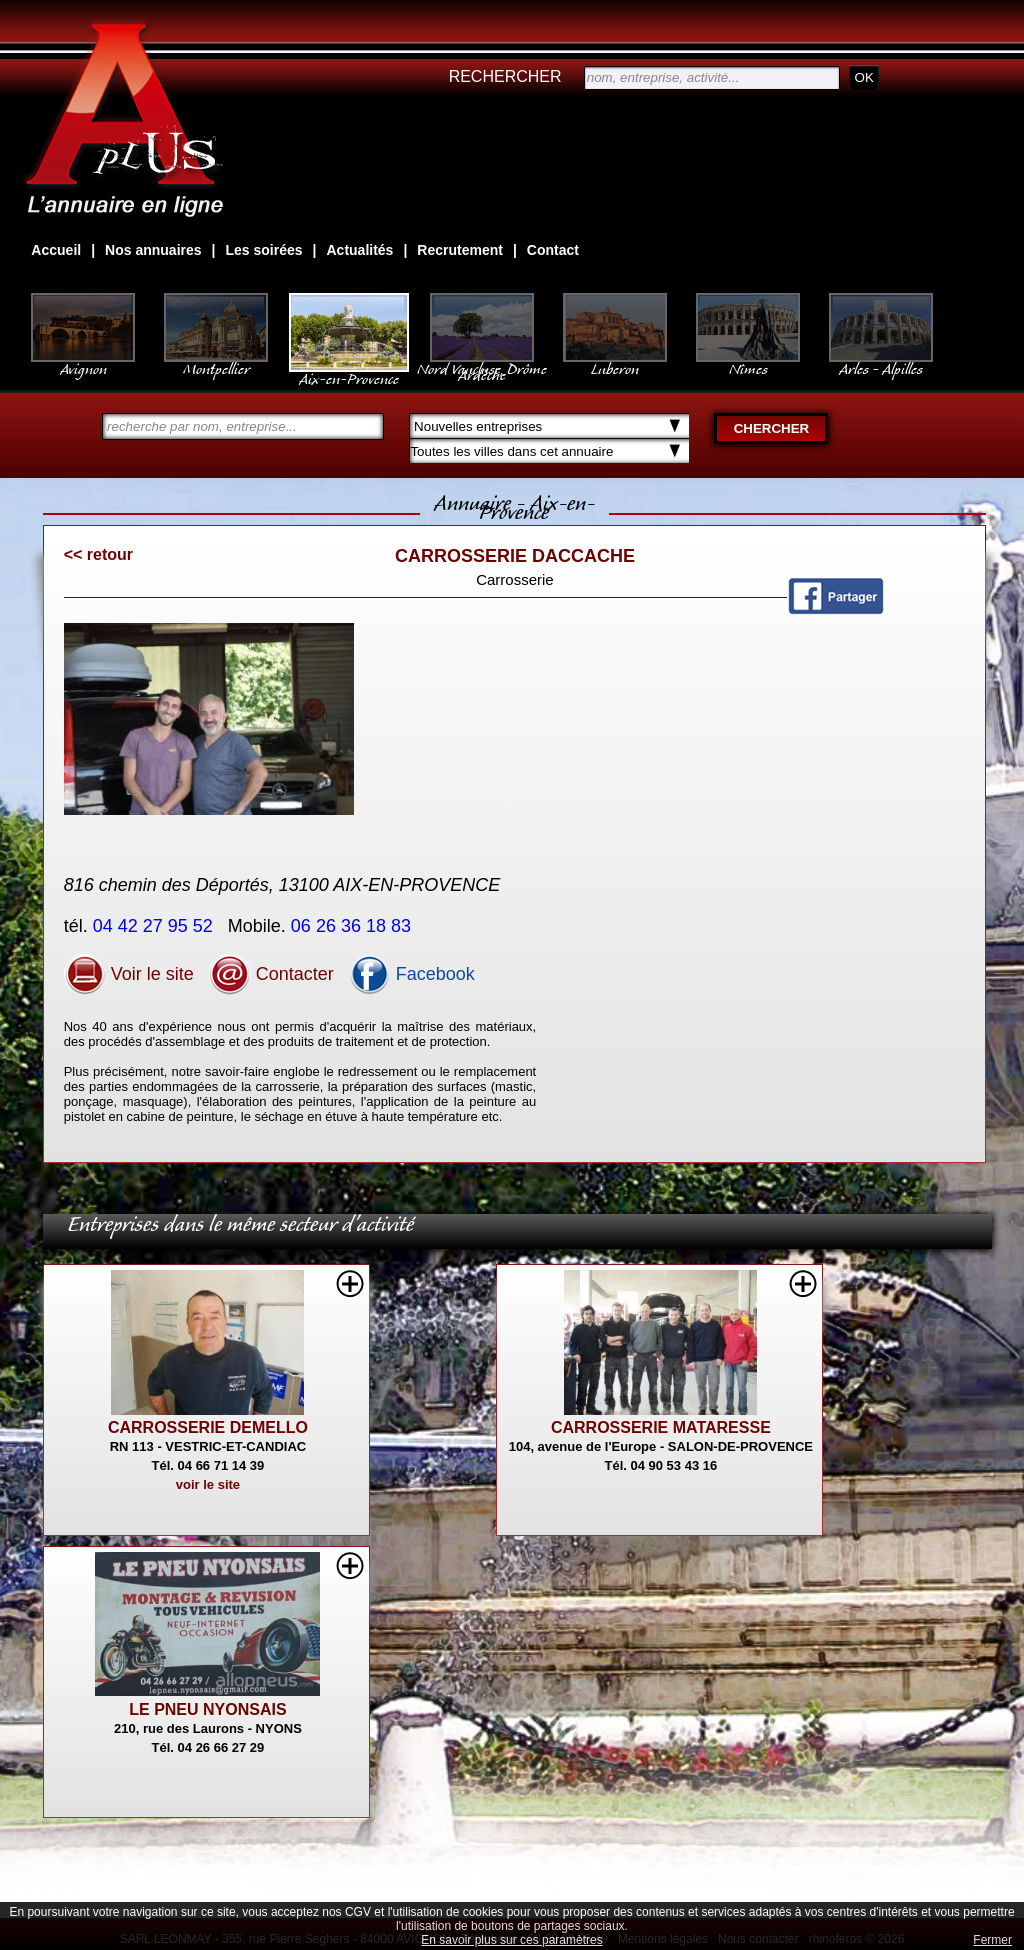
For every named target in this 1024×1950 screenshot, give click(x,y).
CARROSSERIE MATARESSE (661, 1427)
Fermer (992, 1940)
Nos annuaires (153, 250)
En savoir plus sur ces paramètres (511, 1940)
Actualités (359, 250)
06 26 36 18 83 (353, 926)
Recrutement (460, 250)
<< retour (98, 554)
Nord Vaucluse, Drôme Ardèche (482, 362)
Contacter (271, 974)
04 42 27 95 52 (155, 926)
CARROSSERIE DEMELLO (208, 1427)
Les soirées (264, 250)
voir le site (208, 1484)
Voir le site (129, 974)
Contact (553, 250)
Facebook (412, 974)
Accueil (56, 250)
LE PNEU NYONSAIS (207, 1709)
